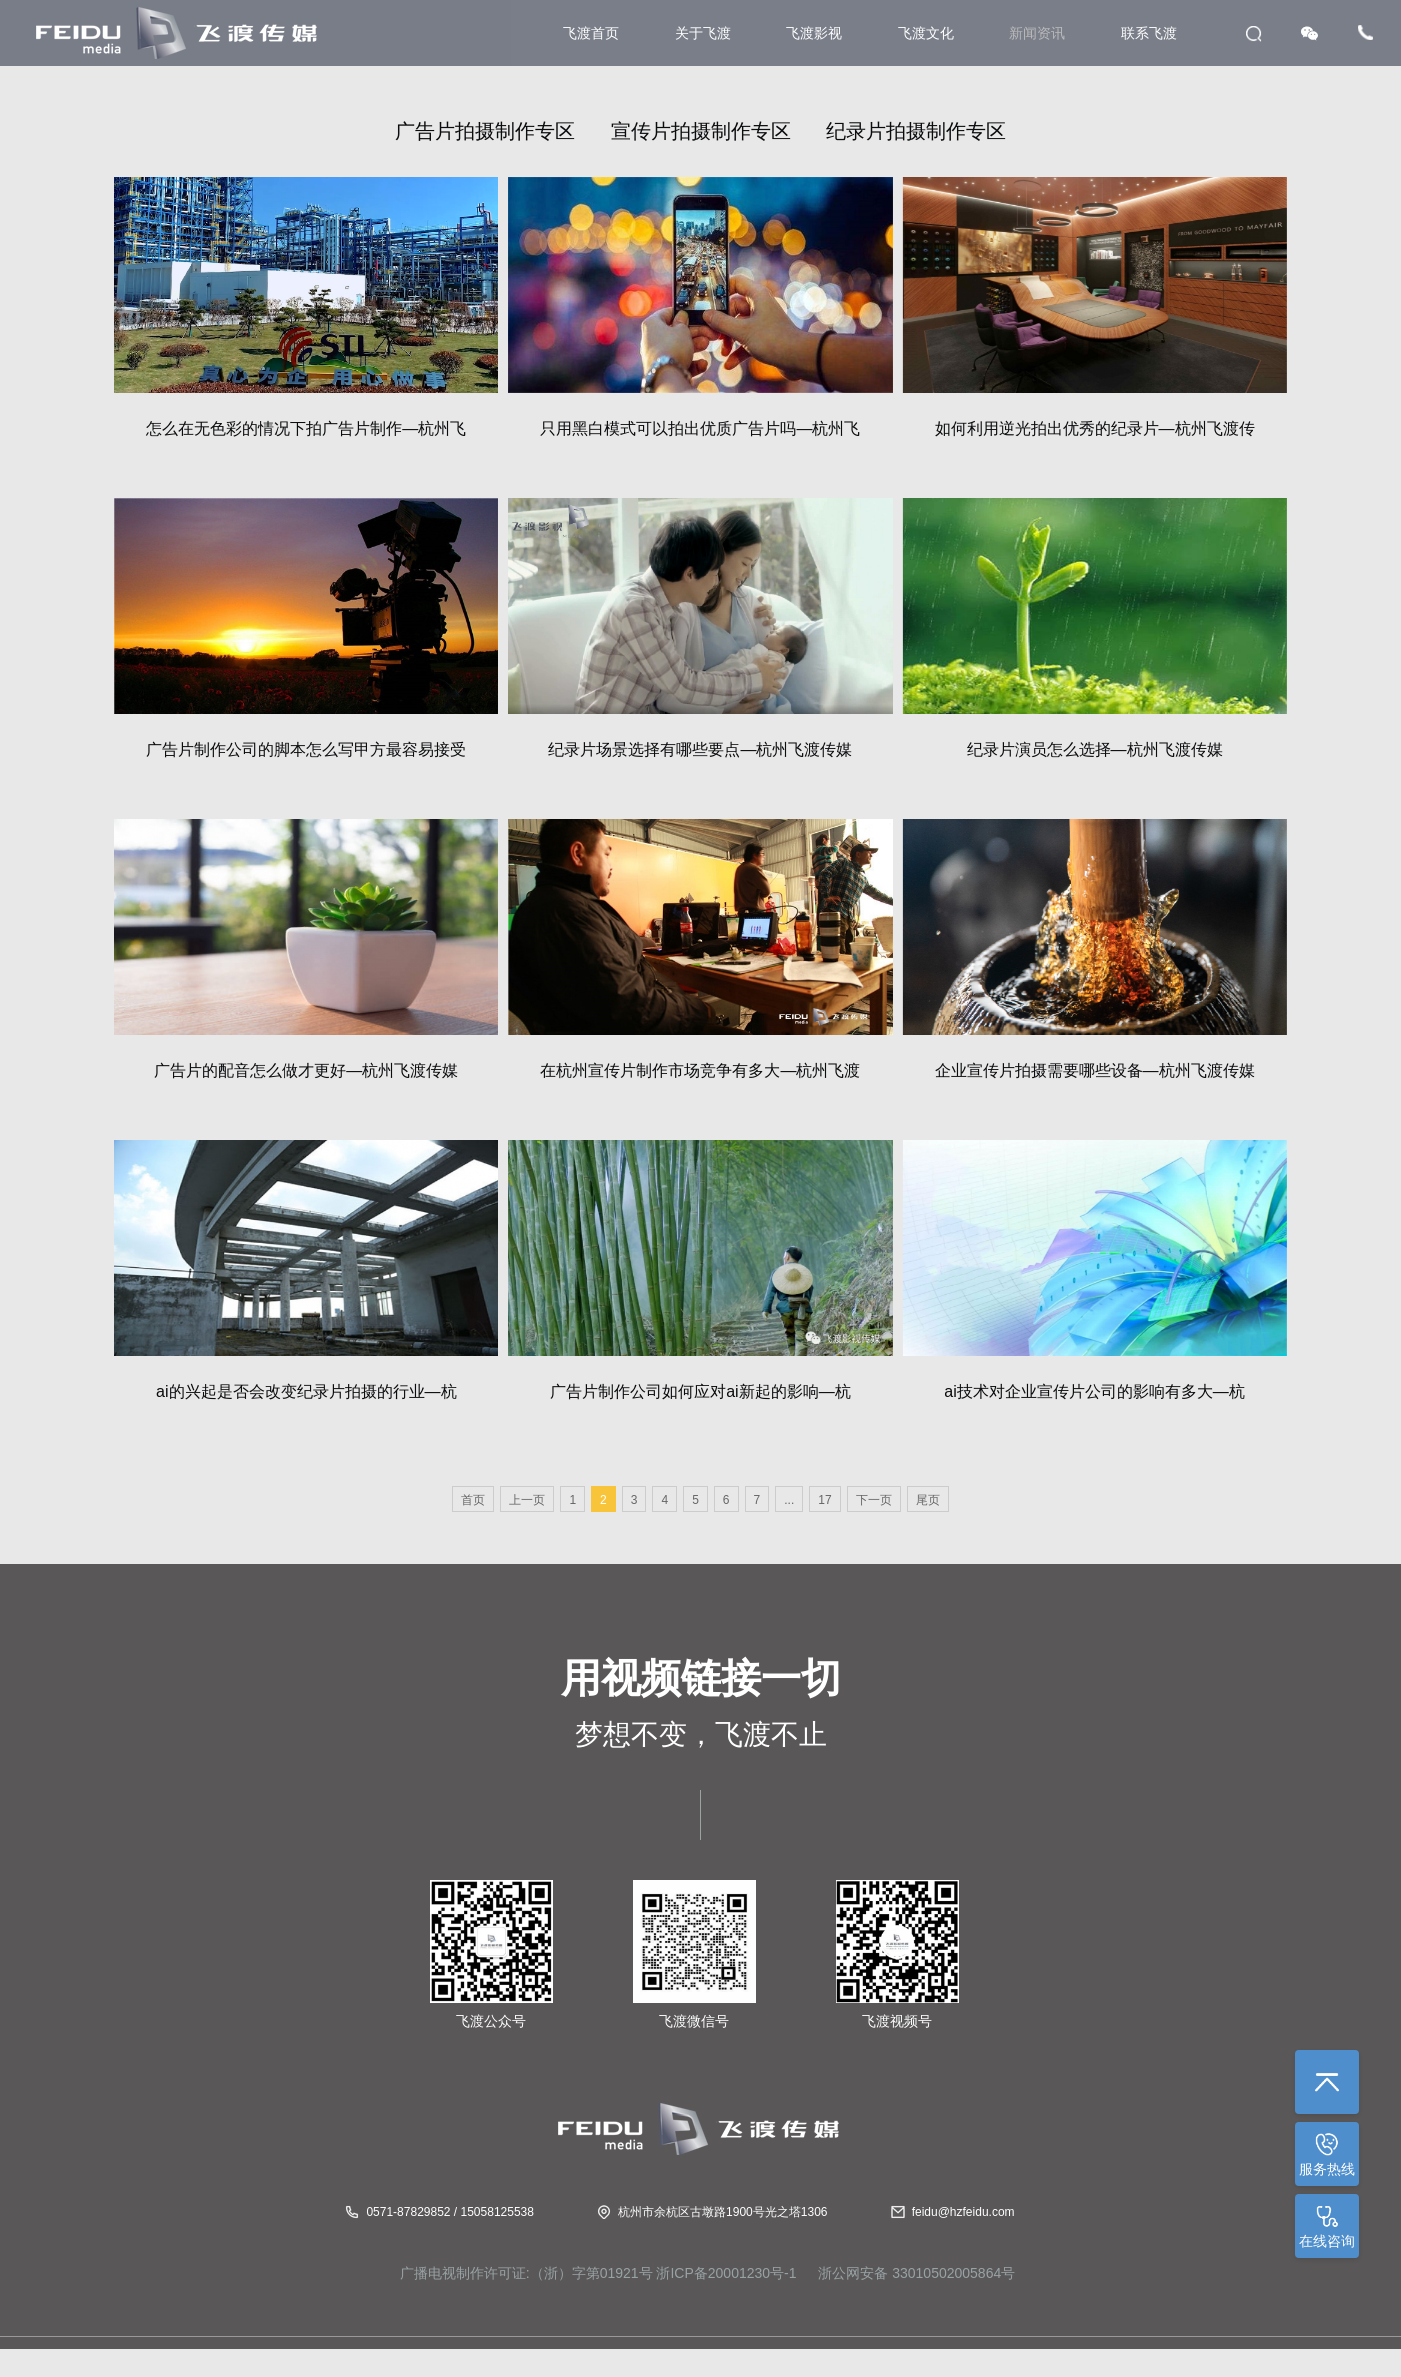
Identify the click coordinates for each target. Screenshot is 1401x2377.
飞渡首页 (591, 33)
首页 (473, 1500)
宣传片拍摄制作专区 (701, 131)
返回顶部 (1327, 2082)
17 (824, 1500)
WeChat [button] (1309, 33)
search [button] (1253, 33)
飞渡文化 (926, 33)
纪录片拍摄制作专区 (916, 131)
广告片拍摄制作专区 (485, 131)
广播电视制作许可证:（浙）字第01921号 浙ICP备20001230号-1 (598, 2273)
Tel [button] (1365, 32)
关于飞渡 (703, 33)
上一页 (527, 1500)
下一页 (874, 1500)
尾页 (928, 1500)
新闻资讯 (1037, 33)
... (789, 1500)
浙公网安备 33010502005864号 (914, 2273)
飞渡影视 (814, 33)
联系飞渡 (1149, 33)
